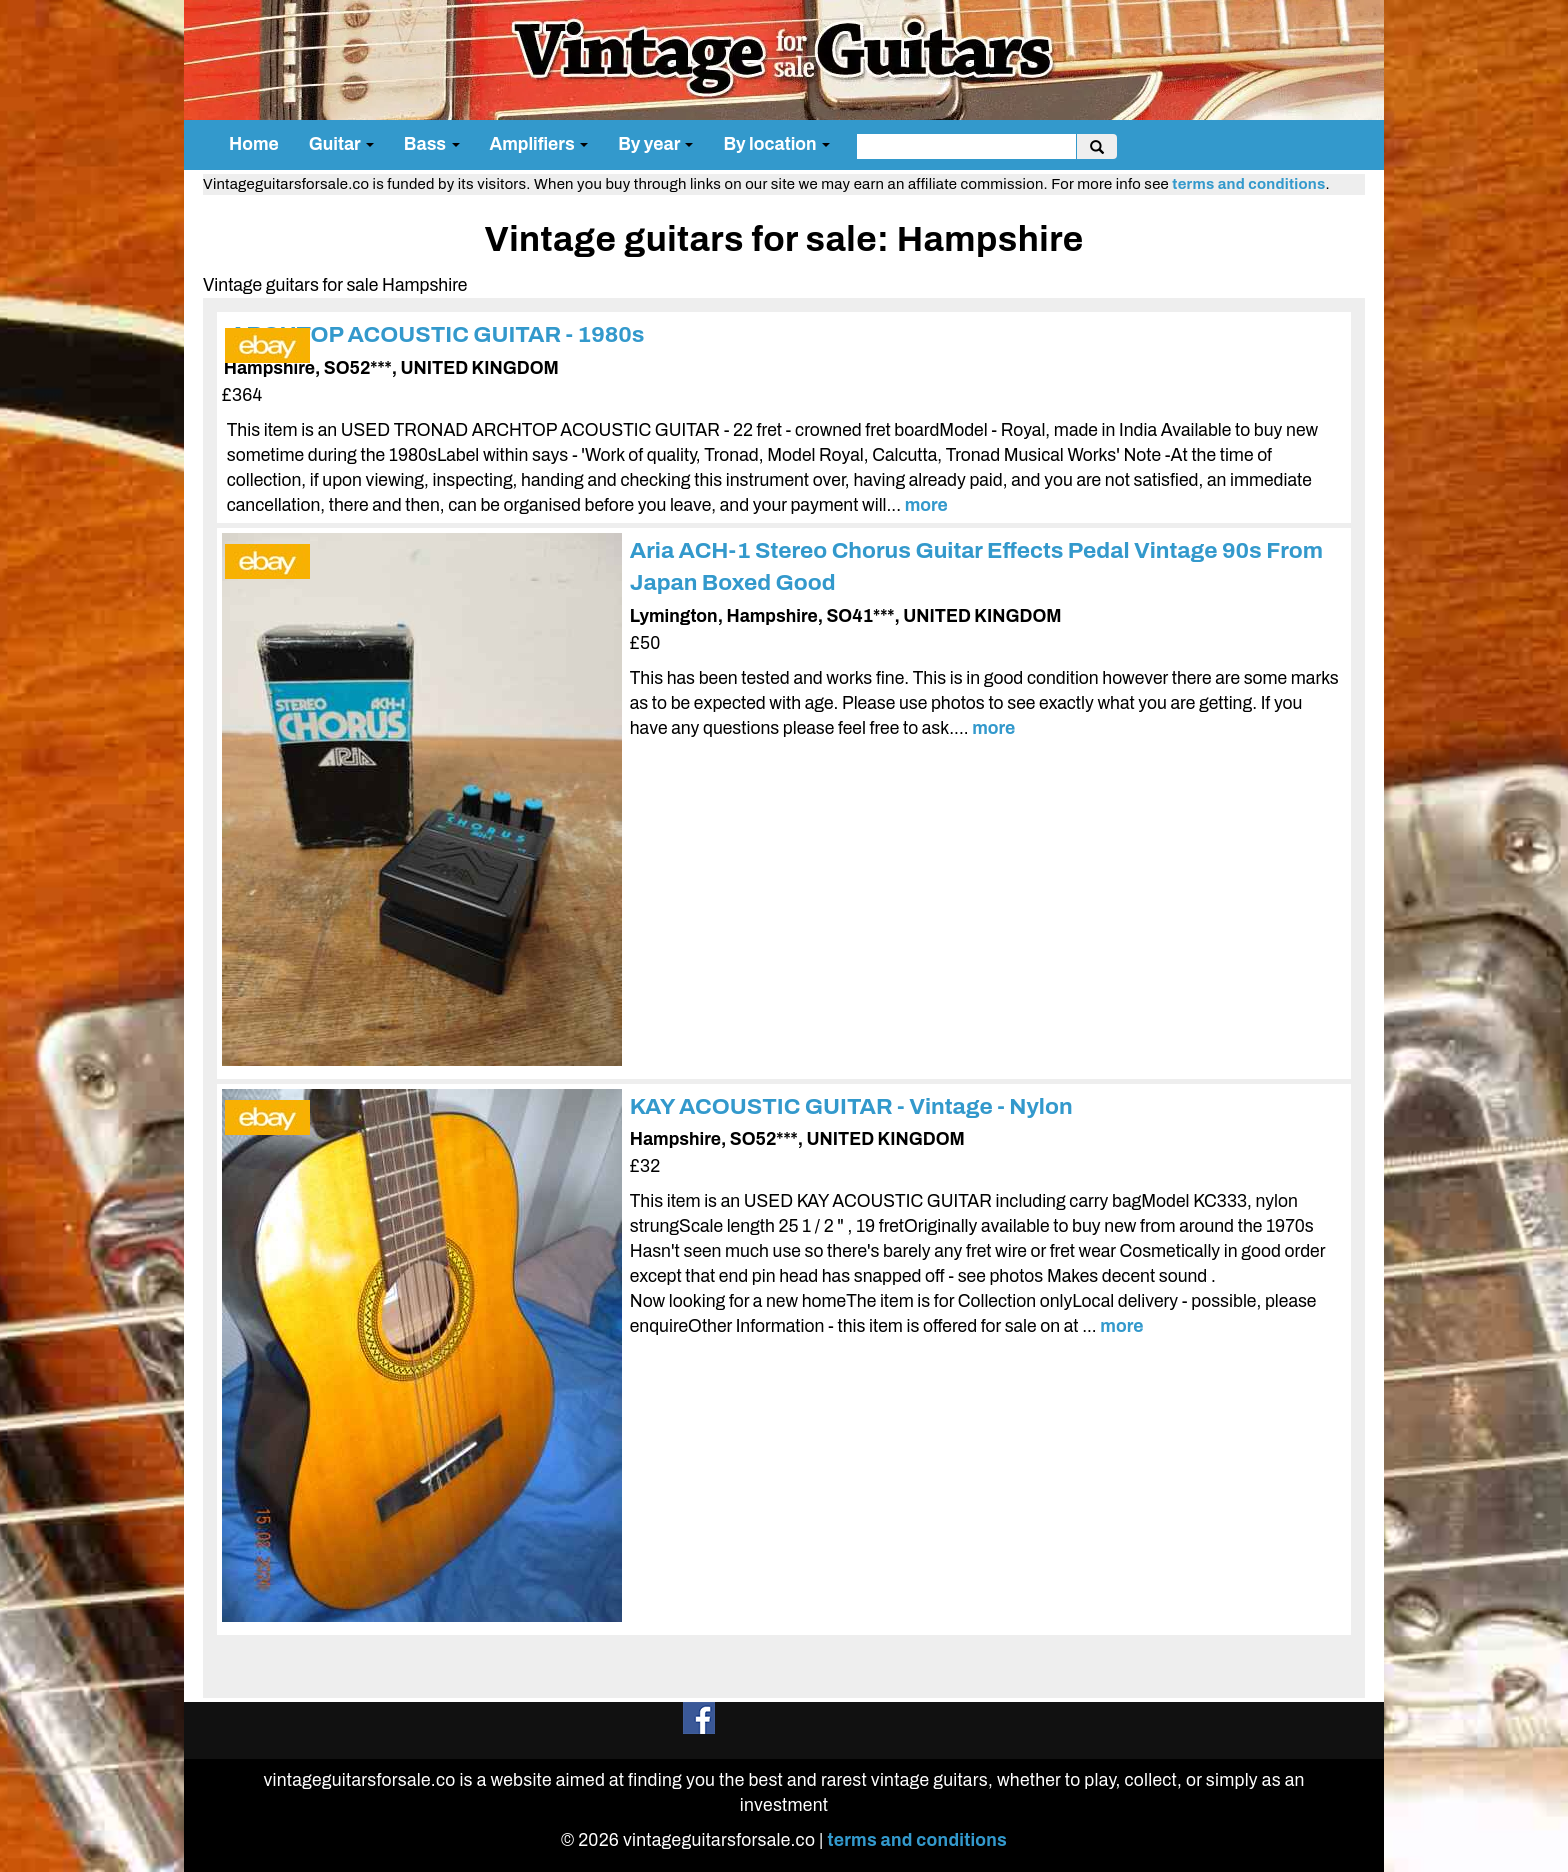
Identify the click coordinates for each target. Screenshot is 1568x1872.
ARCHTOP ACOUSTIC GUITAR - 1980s (437, 334)
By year (655, 144)
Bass (432, 144)
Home (254, 144)
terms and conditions (1248, 184)
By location (776, 144)
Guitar (341, 144)
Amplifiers (539, 144)
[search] (966, 146)
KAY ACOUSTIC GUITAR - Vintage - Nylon (851, 1106)
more (926, 505)
